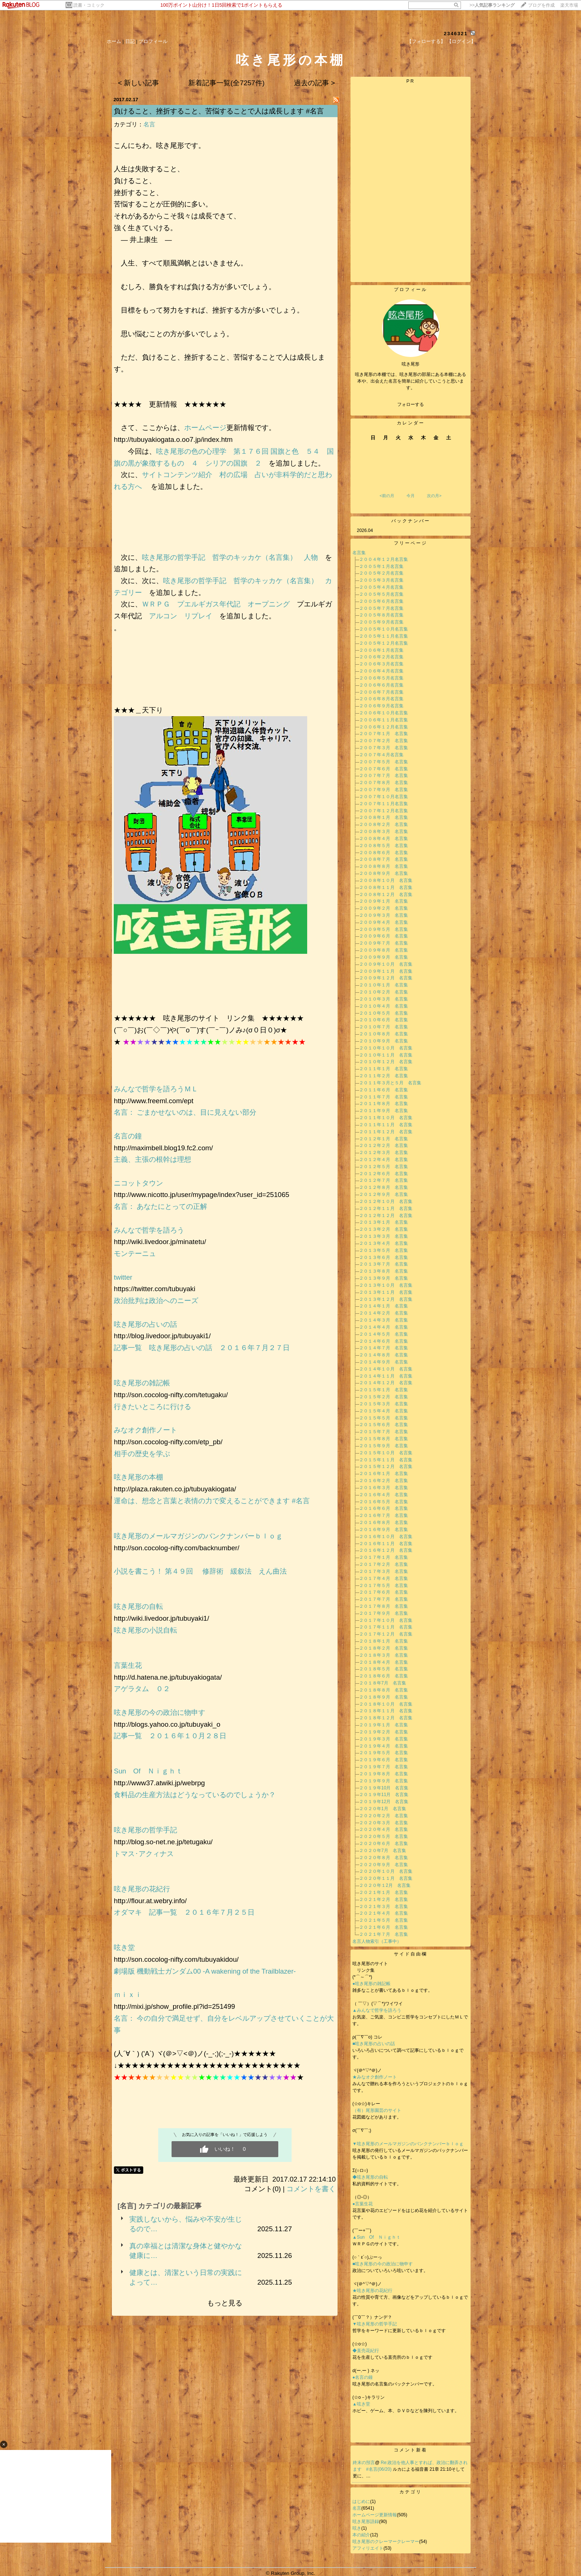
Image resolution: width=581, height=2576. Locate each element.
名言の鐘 (128, 1136)
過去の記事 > (314, 83)
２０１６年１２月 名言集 (385, 1550)
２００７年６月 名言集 (383, 768)
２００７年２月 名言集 (383, 740)
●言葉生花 (362, 2203)
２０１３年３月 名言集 (383, 1236)
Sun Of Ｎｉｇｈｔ (148, 1771)
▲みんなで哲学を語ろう (376, 2010)
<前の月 (386, 495)
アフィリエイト (368, 2548)
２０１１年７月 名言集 (383, 1096)
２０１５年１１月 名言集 (385, 1459)
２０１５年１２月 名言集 (385, 1466)
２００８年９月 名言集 (383, 873)
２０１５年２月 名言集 (383, 1396)
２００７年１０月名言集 (383, 796)
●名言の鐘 (362, 2377)
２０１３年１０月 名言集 (385, 1285)
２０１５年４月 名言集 (383, 1410)
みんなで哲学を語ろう (149, 1230)
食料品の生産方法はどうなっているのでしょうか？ (195, 1795)
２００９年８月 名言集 (383, 950)
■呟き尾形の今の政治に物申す (384, 2263)
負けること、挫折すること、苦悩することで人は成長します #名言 (219, 111)
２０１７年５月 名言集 (383, 1585)
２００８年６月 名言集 (383, 852)
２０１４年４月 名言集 (383, 1327)
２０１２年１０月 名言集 (385, 1201)
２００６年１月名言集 (381, 650)
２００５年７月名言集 (381, 608)
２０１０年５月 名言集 (383, 1013)
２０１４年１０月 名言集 (385, 1369)
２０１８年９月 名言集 (383, 1697)
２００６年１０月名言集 (383, 712)
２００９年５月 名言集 (383, 929)
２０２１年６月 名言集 (383, 1927)
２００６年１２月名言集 (383, 727)
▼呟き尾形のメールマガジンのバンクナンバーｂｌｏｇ (408, 2143)
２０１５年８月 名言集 (383, 1438)
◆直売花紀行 (365, 2350)
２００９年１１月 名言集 (385, 971)
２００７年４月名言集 (381, 754)
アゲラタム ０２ (142, 1689)
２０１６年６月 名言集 (383, 1508)
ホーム (114, 41)
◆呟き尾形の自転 (370, 2177)
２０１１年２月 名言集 (383, 1075)
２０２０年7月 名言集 (382, 1850)
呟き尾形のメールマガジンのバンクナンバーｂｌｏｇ (198, 1536)
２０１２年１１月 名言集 (385, 1208)
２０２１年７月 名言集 (383, 1934)
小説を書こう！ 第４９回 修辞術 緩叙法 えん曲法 (200, 1571)
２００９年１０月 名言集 (385, 964)
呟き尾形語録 (365, 2521)
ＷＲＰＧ (156, 604)
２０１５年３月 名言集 (383, 1403)
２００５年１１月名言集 (383, 636)
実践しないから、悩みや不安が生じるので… (185, 2224)
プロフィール (153, 41)
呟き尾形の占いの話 (145, 1324)
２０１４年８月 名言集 (383, 1355)
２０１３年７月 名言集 (383, 1264)
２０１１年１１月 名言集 (385, 1124)
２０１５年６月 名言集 (383, 1424)
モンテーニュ (135, 1253)
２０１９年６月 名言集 (383, 1759)
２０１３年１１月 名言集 (385, 1292)
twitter (123, 1277)
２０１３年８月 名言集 (383, 1271)
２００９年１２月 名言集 (385, 978)
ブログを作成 (541, 5)
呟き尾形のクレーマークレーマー (385, 2541)
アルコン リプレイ (180, 616)
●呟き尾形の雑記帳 (371, 1983)
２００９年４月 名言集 (383, 922)
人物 (311, 557)
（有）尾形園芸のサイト (376, 2110)
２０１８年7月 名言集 (382, 1683)
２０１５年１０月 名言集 (385, 1452)
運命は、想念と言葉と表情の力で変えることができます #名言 (212, 1501)
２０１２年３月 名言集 (383, 1152)
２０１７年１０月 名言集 (385, 1620)
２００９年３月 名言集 (383, 915)
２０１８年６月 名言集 (383, 1676)
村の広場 (233, 475)
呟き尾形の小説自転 (145, 1630)
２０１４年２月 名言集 (383, 1313)
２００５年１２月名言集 (383, 643)
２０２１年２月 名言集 (383, 1899)
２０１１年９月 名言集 (383, 1110)
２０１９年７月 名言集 (383, 1766)
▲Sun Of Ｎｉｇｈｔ (376, 2237)
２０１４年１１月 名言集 (385, 1376)
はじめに (361, 2501)
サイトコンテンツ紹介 (177, 475)
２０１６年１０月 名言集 (385, 1536)
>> (492, 5)
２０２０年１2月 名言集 (385, 1885)
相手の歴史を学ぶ (142, 1454)
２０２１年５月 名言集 (383, 1920)
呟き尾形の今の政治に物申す (163, 1712)
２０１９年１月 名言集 (383, 1724)
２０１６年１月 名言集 (383, 1473)
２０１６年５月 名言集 (383, 1501)
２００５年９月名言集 (381, 622)
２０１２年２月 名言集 (383, 1145)
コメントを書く (311, 2189)
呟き (356, 2528)
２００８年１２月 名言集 (385, 894)
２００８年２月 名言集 (383, 824)
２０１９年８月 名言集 (383, 1773)
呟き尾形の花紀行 (145, 1889)
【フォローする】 (426, 41)
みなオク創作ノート (145, 1430)
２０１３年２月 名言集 (383, 1229)
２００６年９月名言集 (381, 705)
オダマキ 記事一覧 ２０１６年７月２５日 (184, 1912)
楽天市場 (569, 5)
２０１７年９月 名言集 (383, 1613)
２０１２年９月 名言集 (383, 1194)
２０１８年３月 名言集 (383, 1655)
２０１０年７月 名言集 (383, 1026)
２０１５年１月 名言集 (383, 1389)
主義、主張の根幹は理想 (152, 1159)
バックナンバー (410, 520)
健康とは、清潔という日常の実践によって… (185, 2277)
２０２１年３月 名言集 (383, 1906)
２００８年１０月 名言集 (385, 880)
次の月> (434, 495)
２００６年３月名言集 (381, 664)
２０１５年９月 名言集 (383, 1445)
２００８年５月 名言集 (383, 845)
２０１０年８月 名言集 (383, 1033)
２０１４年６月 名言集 (383, 1341)
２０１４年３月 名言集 (383, 1320)
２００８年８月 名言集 (383, 866)
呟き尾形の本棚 (138, 1477)
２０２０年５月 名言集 (383, 1836)
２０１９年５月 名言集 (383, 1752)
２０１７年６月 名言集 (383, 1592)
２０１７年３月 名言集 (383, 1571)
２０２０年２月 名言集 (383, 1815)
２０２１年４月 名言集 (383, 1913)
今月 (410, 495)
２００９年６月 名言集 (383, 936)
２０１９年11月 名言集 (383, 1794)
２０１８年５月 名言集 (383, 1668)
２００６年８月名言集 (381, 698)
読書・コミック (88, 5)
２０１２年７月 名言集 (383, 1180)
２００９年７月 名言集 (383, 943)
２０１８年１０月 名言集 (385, 1704)
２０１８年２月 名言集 (383, 1648)
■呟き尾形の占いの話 (373, 2043)
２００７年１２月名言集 (383, 810)
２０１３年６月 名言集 (383, 1257)
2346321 (456, 33)
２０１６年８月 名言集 (383, 1522)
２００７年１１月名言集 (383, 803)
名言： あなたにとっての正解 (160, 1206)
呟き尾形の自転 (138, 1606)
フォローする (410, 404)
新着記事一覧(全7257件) (226, 83)
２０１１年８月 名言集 (383, 1103)
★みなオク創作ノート (374, 2077)
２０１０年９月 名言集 (383, 1041)
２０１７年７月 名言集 (383, 1599)
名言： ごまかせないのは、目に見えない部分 (185, 1112)
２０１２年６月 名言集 (383, 1173)
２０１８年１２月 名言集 (385, 1717)
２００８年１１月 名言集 (385, 887)
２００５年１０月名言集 (383, 629)
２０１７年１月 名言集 (383, 1557)
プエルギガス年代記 (208, 604)
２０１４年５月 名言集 (383, 1334)
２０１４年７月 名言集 (383, 1347)
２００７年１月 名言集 (383, 733)
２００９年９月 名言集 (383, 957)
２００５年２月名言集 (381, 573)
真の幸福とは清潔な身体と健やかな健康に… (185, 2250)
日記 (130, 41)
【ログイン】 (461, 41)
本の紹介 (361, 2534)
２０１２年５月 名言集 (383, 1166)
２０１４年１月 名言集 (383, 1306)
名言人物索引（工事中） (376, 1941)
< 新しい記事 (138, 83)
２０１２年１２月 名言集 (385, 1215)
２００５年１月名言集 (381, 566)
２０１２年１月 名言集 (383, 1138)
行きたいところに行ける (152, 1407)
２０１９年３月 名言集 (383, 1739)
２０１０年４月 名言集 (383, 1006)
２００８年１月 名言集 (383, 817)
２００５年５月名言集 (381, 594)
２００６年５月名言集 (381, 678)
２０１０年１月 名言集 (383, 985)
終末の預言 (364, 2462)
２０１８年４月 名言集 (383, 1662)
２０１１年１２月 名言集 (385, 1131)
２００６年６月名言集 (381, 685)
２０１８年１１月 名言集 (385, 1710)
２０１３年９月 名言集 (383, 1278)
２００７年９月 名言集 (383, 789)
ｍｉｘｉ (128, 1994)
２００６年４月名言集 (381, 671)
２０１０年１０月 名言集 (385, 1048)
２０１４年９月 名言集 (383, 1362)
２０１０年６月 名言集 (383, 1019)
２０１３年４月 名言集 (383, 1243)
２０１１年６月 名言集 (383, 1089)
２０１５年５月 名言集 (383, 1418)
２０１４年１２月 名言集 (385, 1382)
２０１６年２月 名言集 (383, 1480)
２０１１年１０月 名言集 (385, 1117)
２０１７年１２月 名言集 (385, 1634)
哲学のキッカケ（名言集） (254, 557)
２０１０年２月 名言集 (383, 992)
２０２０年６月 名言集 (383, 1843)
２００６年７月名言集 (381, 692)
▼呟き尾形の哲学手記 (374, 2324)
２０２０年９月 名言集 (383, 1864)
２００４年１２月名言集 (383, 559)
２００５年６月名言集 (381, 601)
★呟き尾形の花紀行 (374, 2290)
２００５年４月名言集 (381, 587)
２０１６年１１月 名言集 (385, 1543)
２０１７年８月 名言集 (383, 1606)
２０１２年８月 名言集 (383, 1187)
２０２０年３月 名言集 (383, 1822)
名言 (149, 124)
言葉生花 (128, 1665)
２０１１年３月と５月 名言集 (390, 1082)
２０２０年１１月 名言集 (385, 1878)
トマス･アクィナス (144, 1854)
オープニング (269, 604)
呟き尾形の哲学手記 (173, 557)
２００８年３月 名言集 (383, 831)
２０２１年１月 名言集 (383, 1892)
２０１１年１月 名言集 (383, 1068)
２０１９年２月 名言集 (383, 1732)
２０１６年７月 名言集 (383, 1515)
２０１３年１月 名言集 (383, 1222)
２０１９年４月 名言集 (383, 1746)
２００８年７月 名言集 (383, 859)
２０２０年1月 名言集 (382, 1808)
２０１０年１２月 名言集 (385, 1061)
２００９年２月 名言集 (383, 908)
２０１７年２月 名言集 (383, 1564)
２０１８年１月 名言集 (383, 1641)
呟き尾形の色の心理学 (191, 451)
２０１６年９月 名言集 (383, 1529)
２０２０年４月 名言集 (383, 1829)
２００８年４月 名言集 (383, 838)
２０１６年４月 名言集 (383, 1494)
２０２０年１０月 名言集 (385, 1871)
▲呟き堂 (361, 2404)
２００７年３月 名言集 (383, 747)
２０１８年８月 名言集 (383, 1690)
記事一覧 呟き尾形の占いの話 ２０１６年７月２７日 (202, 1348)
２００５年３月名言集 (381, 580)
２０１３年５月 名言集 (383, 1250)
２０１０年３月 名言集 (383, 999)
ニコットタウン (138, 1183)
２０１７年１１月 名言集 (385, 1627)
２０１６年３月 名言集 (383, 1487)
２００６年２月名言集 (381, 656)
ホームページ (205, 427)
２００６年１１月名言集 (383, 719)
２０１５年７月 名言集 (383, 1431)
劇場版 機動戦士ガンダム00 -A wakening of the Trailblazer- (205, 1971)
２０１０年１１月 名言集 (385, 1055)
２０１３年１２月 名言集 (385, 1299)
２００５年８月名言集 (381, 615)
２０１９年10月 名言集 (383, 1787)
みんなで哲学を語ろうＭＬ (156, 1089)
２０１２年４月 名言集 (383, 1159)
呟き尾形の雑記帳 (142, 1383)
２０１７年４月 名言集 (383, 1578)
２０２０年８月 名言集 (383, 1857)
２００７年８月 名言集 (383, 782)
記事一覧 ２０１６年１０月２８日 (170, 1736)
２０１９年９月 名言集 (383, 1780)
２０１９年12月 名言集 (383, 1801)
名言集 (359, 552)
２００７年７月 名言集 (383, 775)
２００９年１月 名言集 (383, 901)
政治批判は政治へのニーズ (156, 1300)
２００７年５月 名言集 (383, 761)
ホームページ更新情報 (374, 2514)
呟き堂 (124, 1947)
